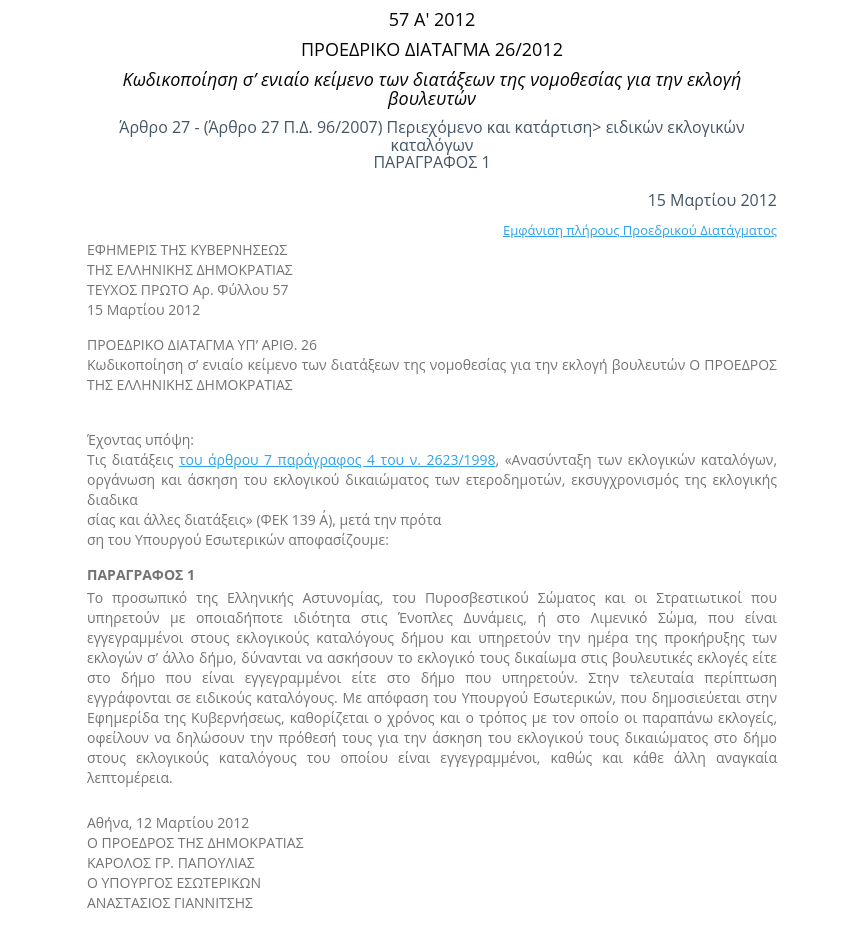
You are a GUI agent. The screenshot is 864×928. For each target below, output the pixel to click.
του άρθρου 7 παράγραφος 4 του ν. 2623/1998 (337, 459)
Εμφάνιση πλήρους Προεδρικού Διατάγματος (640, 230)
